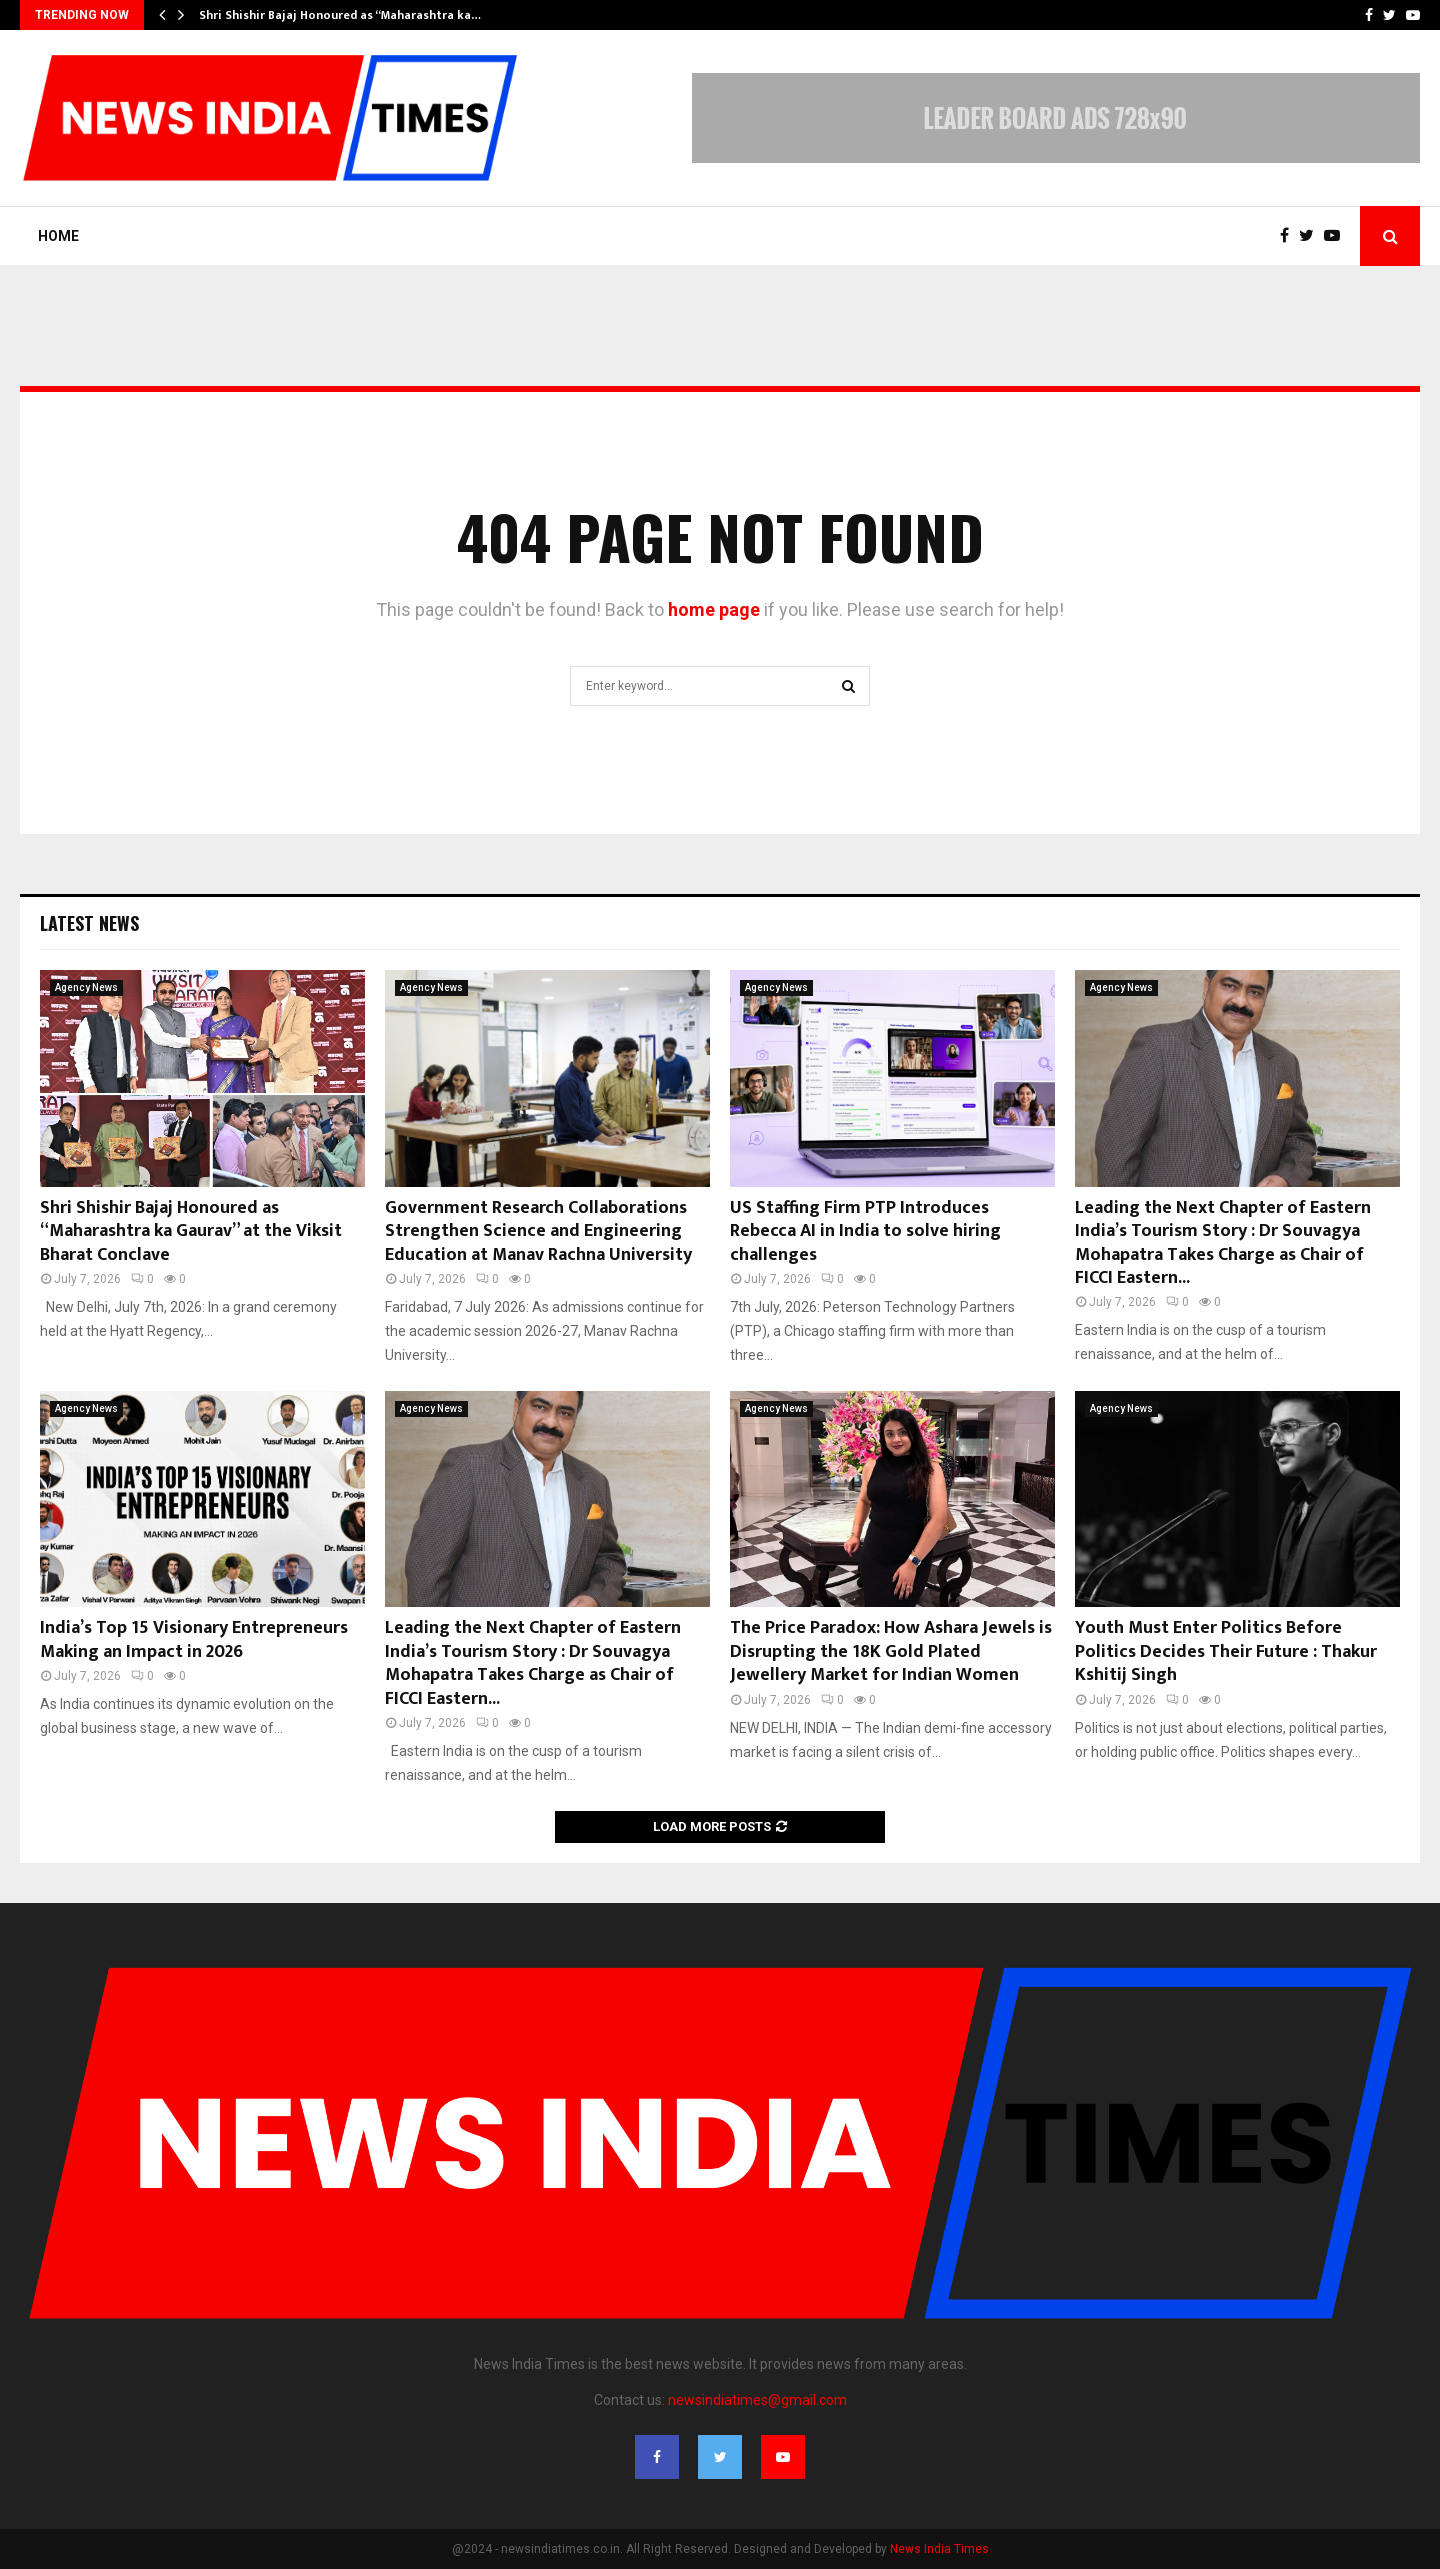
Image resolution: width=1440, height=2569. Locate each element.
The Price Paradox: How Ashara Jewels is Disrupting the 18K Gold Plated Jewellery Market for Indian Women (891, 1651)
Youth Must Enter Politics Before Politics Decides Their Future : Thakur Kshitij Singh (1226, 1651)
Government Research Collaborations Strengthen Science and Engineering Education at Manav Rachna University (538, 1231)
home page (714, 609)
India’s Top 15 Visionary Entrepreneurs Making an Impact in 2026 (194, 1639)
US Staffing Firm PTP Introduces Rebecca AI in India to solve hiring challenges (865, 1231)
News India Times (939, 2549)
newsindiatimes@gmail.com (757, 2400)
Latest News (89, 923)
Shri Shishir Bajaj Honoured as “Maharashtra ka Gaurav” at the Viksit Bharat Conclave (191, 1231)
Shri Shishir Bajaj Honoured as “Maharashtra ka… (340, 15)
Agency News (86, 987)
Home (58, 236)
